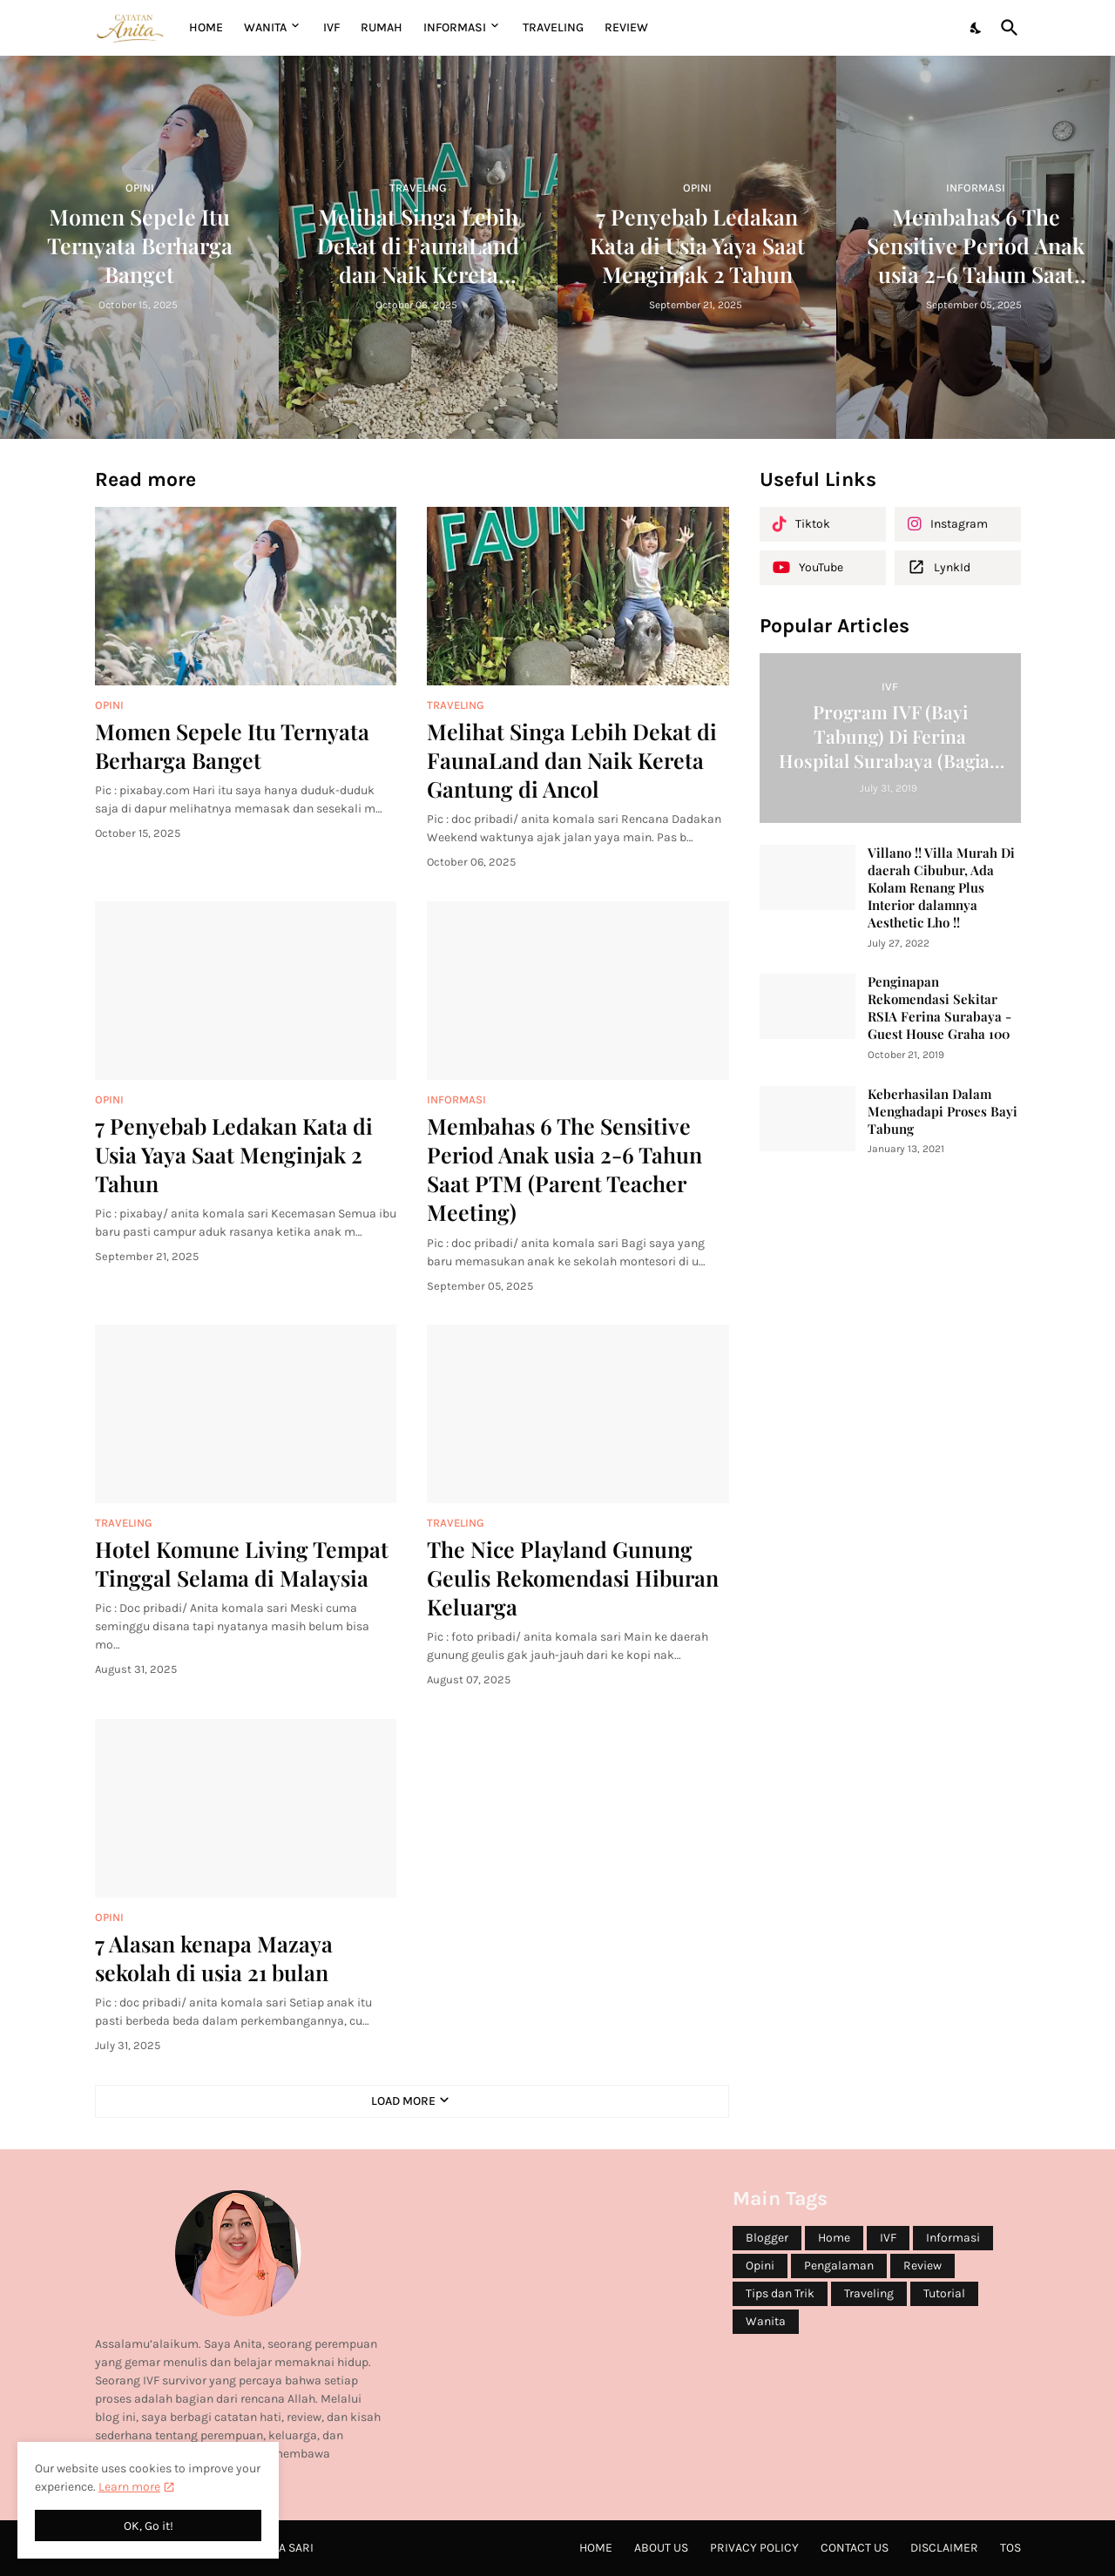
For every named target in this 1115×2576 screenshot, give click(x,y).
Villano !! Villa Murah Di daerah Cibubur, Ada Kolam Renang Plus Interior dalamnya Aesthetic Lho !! (941, 888)
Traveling (869, 2293)
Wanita (766, 2321)
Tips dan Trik (780, 2293)
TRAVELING (553, 27)
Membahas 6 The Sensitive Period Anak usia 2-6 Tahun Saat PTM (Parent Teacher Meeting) (564, 1169)
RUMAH (381, 27)
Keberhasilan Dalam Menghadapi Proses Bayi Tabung (942, 1111)
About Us (661, 2547)
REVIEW (626, 27)
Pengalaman (839, 2265)
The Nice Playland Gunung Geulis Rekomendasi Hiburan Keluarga (573, 1578)
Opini (760, 2265)
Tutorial (944, 2293)
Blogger (767, 2237)
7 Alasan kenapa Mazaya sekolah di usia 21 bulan (214, 1957)
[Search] (1006, 28)
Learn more (129, 2486)
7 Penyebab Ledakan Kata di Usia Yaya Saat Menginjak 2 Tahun (234, 1154)
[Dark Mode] (976, 28)
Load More (403, 2101)
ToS (1010, 2547)
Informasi (953, 2237)
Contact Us (855, 2547)
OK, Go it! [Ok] (148, 2526)
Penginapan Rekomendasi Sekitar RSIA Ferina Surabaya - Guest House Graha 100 (939, 1008)
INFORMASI (454, 27)
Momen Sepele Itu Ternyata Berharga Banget (232, 745)
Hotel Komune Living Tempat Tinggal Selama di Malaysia (242, 1563)
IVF (331, 27)
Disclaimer (944, 2547)
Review (922, 2265)
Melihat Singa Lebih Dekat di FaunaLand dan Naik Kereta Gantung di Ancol (572, 760)
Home (206, 27)
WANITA (265, 27)
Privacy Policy (754, 2547)
